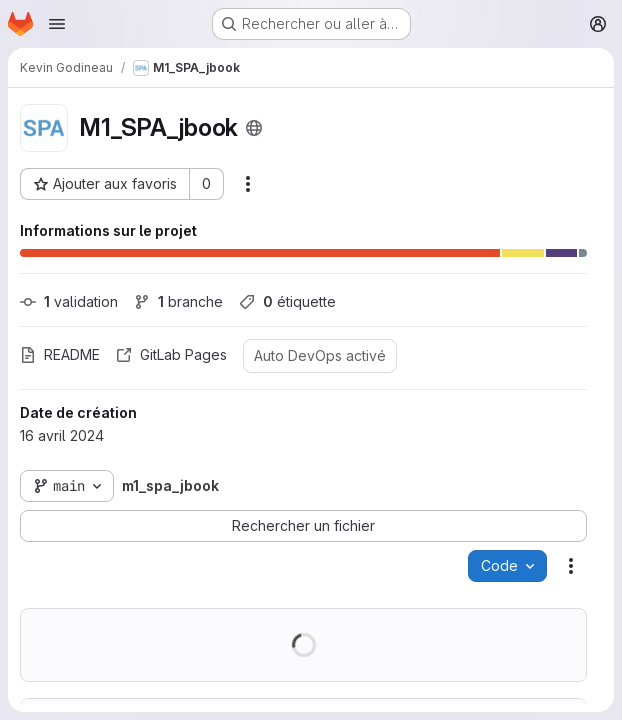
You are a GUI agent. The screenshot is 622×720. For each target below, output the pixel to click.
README (60, 354)
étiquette (287, 301)
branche (178, 301)
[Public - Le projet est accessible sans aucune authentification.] (254, 128)
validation (69, 301)
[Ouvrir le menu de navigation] (57, 24)
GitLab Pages (171, 354)
